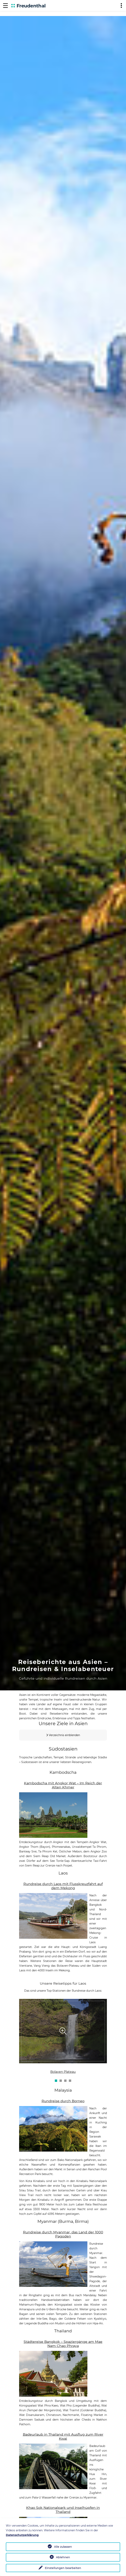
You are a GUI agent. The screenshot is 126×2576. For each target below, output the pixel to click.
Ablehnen (63, 2557)
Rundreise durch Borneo (63, 2101)
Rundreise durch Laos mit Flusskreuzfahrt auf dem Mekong (63, 1886)
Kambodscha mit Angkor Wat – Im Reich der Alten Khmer (63, 1785)
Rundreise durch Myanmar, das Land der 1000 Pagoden (63, 2234)
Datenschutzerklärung (22, 2535)
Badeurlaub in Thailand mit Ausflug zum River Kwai (63, 2436)
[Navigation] (5, 5)
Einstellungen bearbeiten (63, 2568)
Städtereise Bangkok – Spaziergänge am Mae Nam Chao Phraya (63, 2344)
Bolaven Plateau (63, 2072)
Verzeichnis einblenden (64, 1735)
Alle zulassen (63, 2546)
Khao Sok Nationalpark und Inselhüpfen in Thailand (63, 2510)
